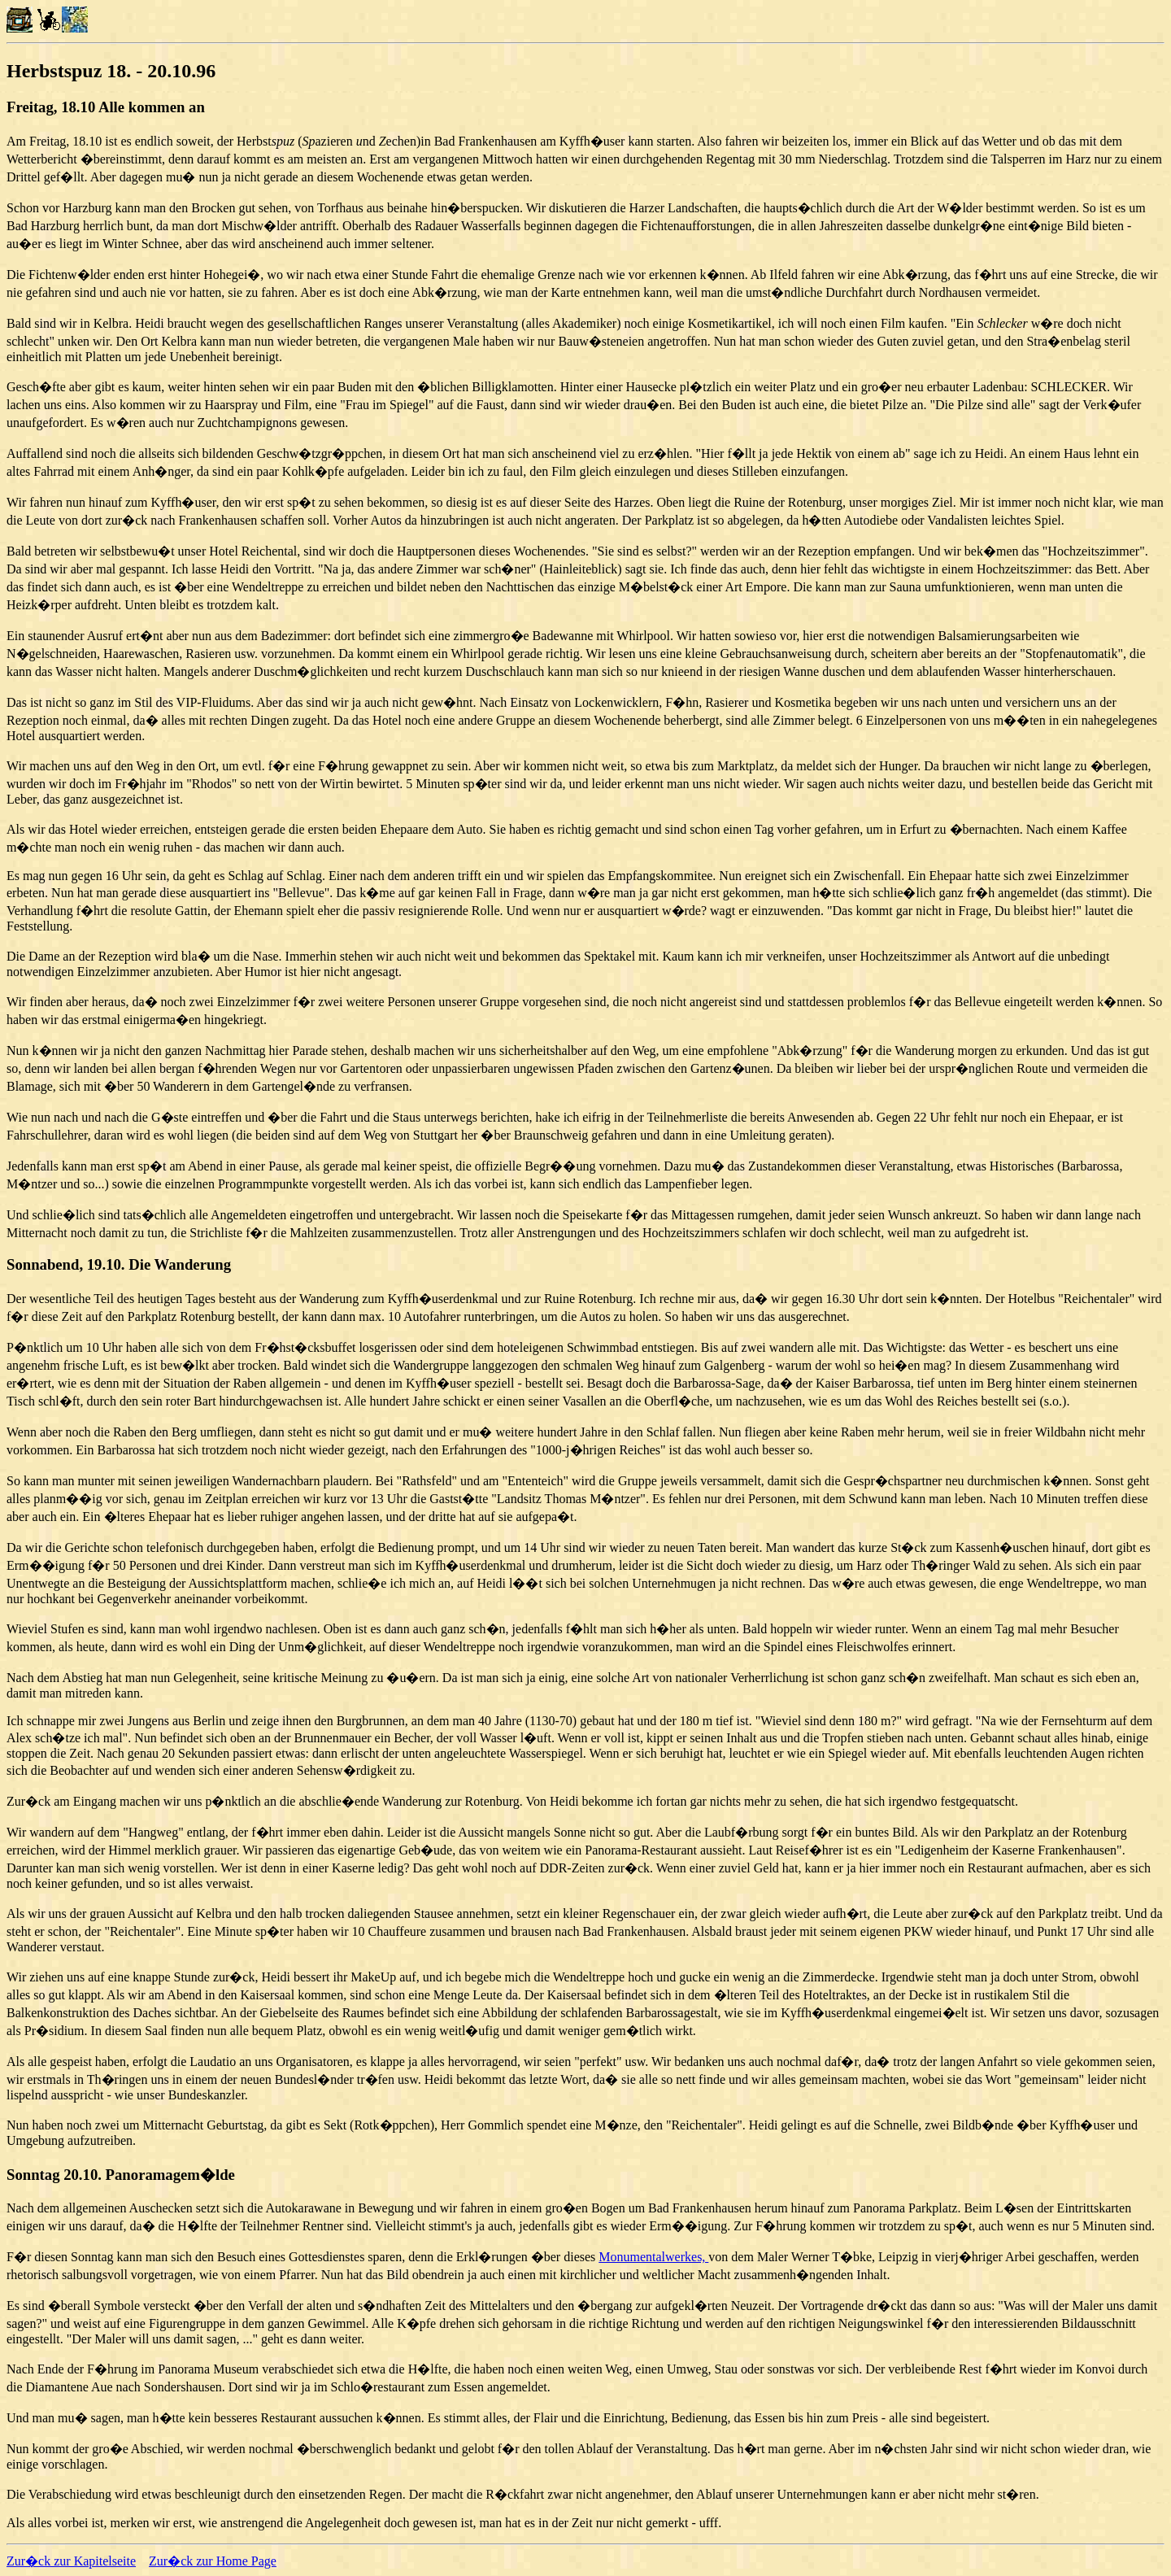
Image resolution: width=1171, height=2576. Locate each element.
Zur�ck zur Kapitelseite (71, 2561)
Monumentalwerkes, (653, 2257)
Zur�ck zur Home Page (212, 2561)
